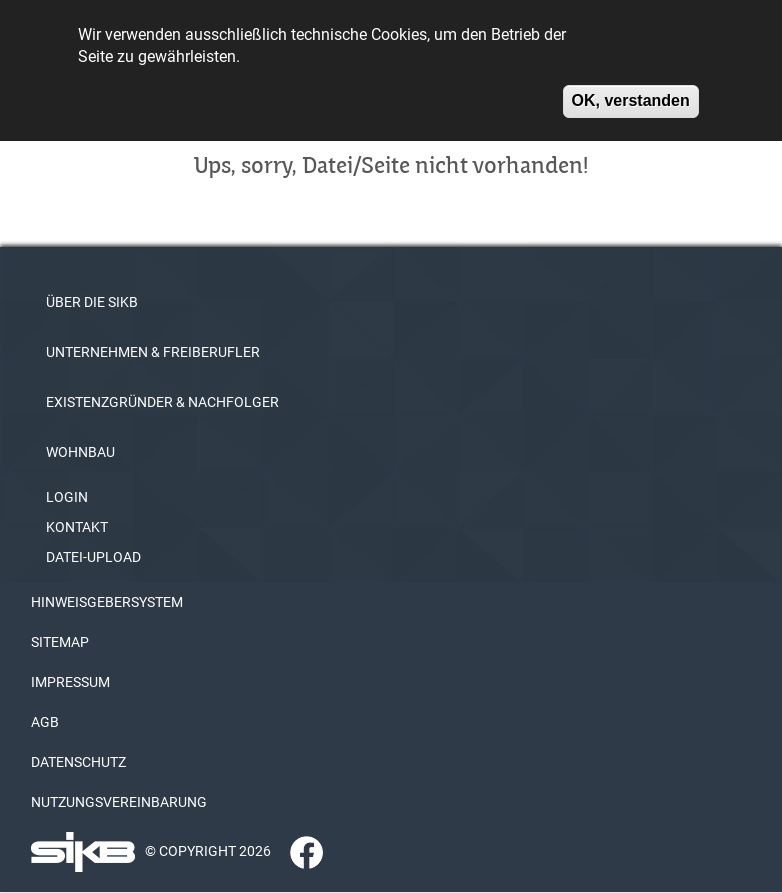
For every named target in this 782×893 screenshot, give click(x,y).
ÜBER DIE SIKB (92, 302)
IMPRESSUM (70, 682)
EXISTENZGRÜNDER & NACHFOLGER (162, 402)
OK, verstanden (631, 93)
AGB (45, 722)
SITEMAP (60, 642)
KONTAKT (77, 527)
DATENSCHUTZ (78, 762)
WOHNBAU (80, 452)
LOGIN (67, 497)
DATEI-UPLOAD (93, 557)
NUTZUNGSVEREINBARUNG (119, 802)
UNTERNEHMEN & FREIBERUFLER (153, 352)
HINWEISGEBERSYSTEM (107, 602)
